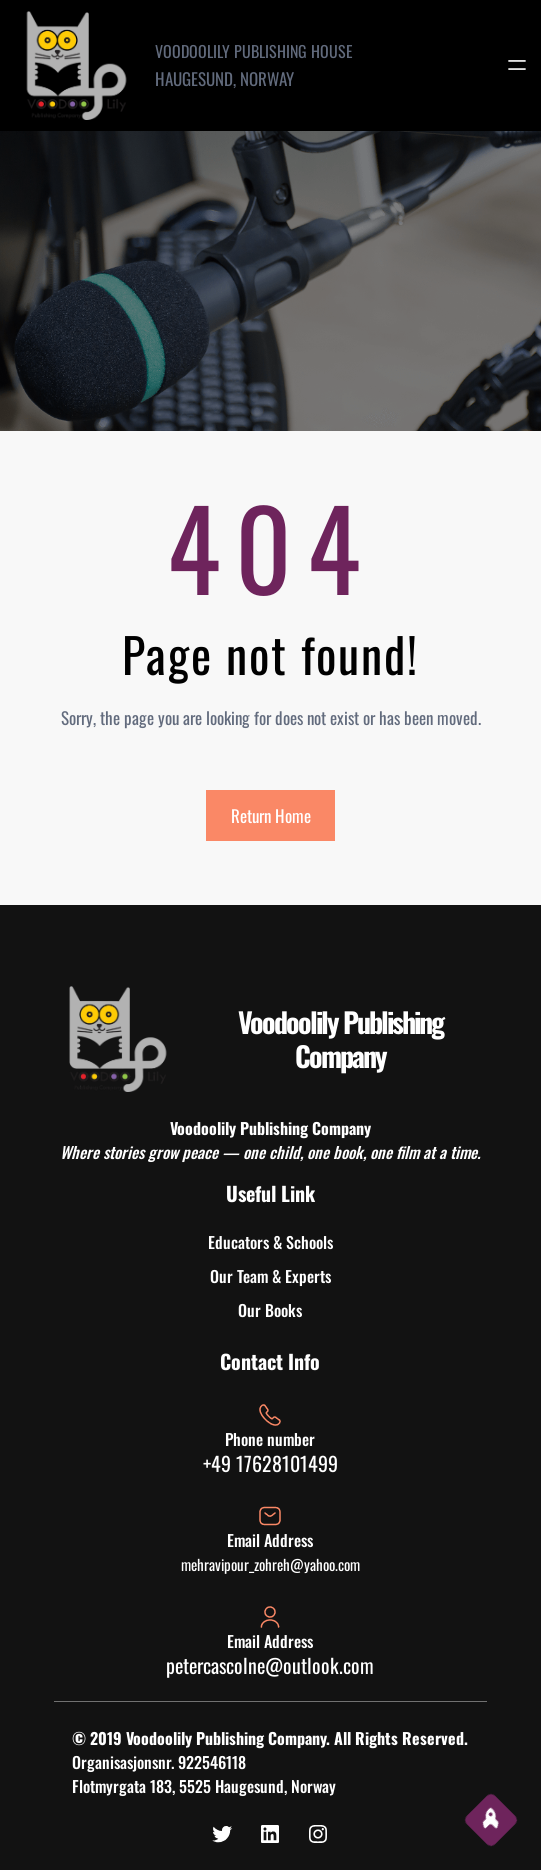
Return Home (271, 815)
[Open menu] (517, 65)
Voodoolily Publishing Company (340, 1038)
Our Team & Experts (270, 1276)
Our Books (270, 1310)
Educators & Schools (270, 1242)
